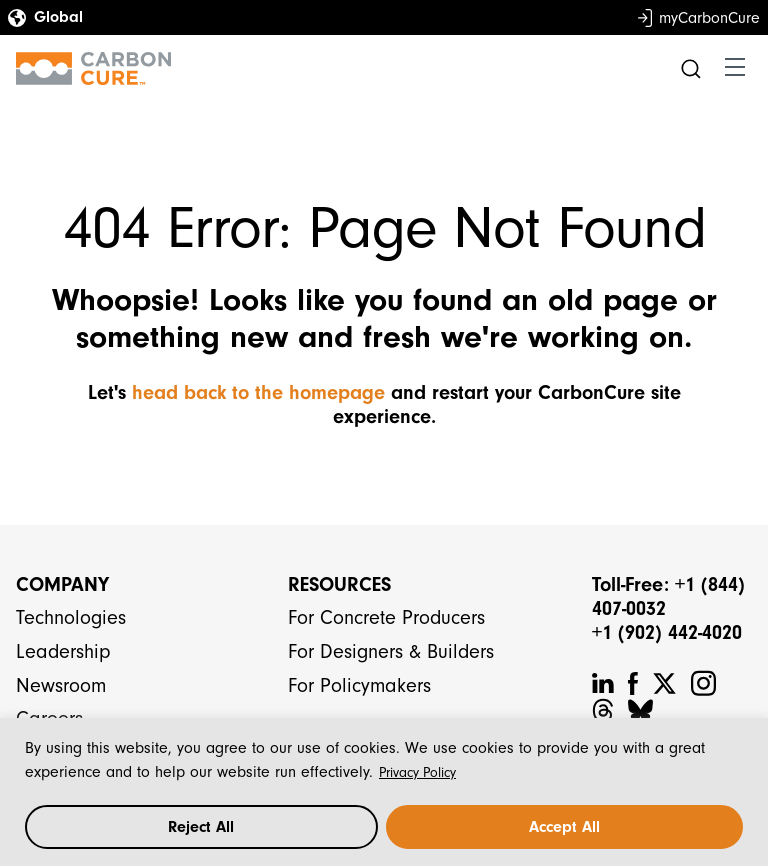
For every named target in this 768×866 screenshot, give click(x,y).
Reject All (201, 827)
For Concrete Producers (386, 617)
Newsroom (61, 685)
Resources (339, 584)
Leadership (63, 651)
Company (62, 584)
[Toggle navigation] (735, 68)
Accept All (564, 827)
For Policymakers (359, 685)
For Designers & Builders (391, 651)
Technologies (71, 617)
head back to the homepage (258, 392)
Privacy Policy (417, 772)
